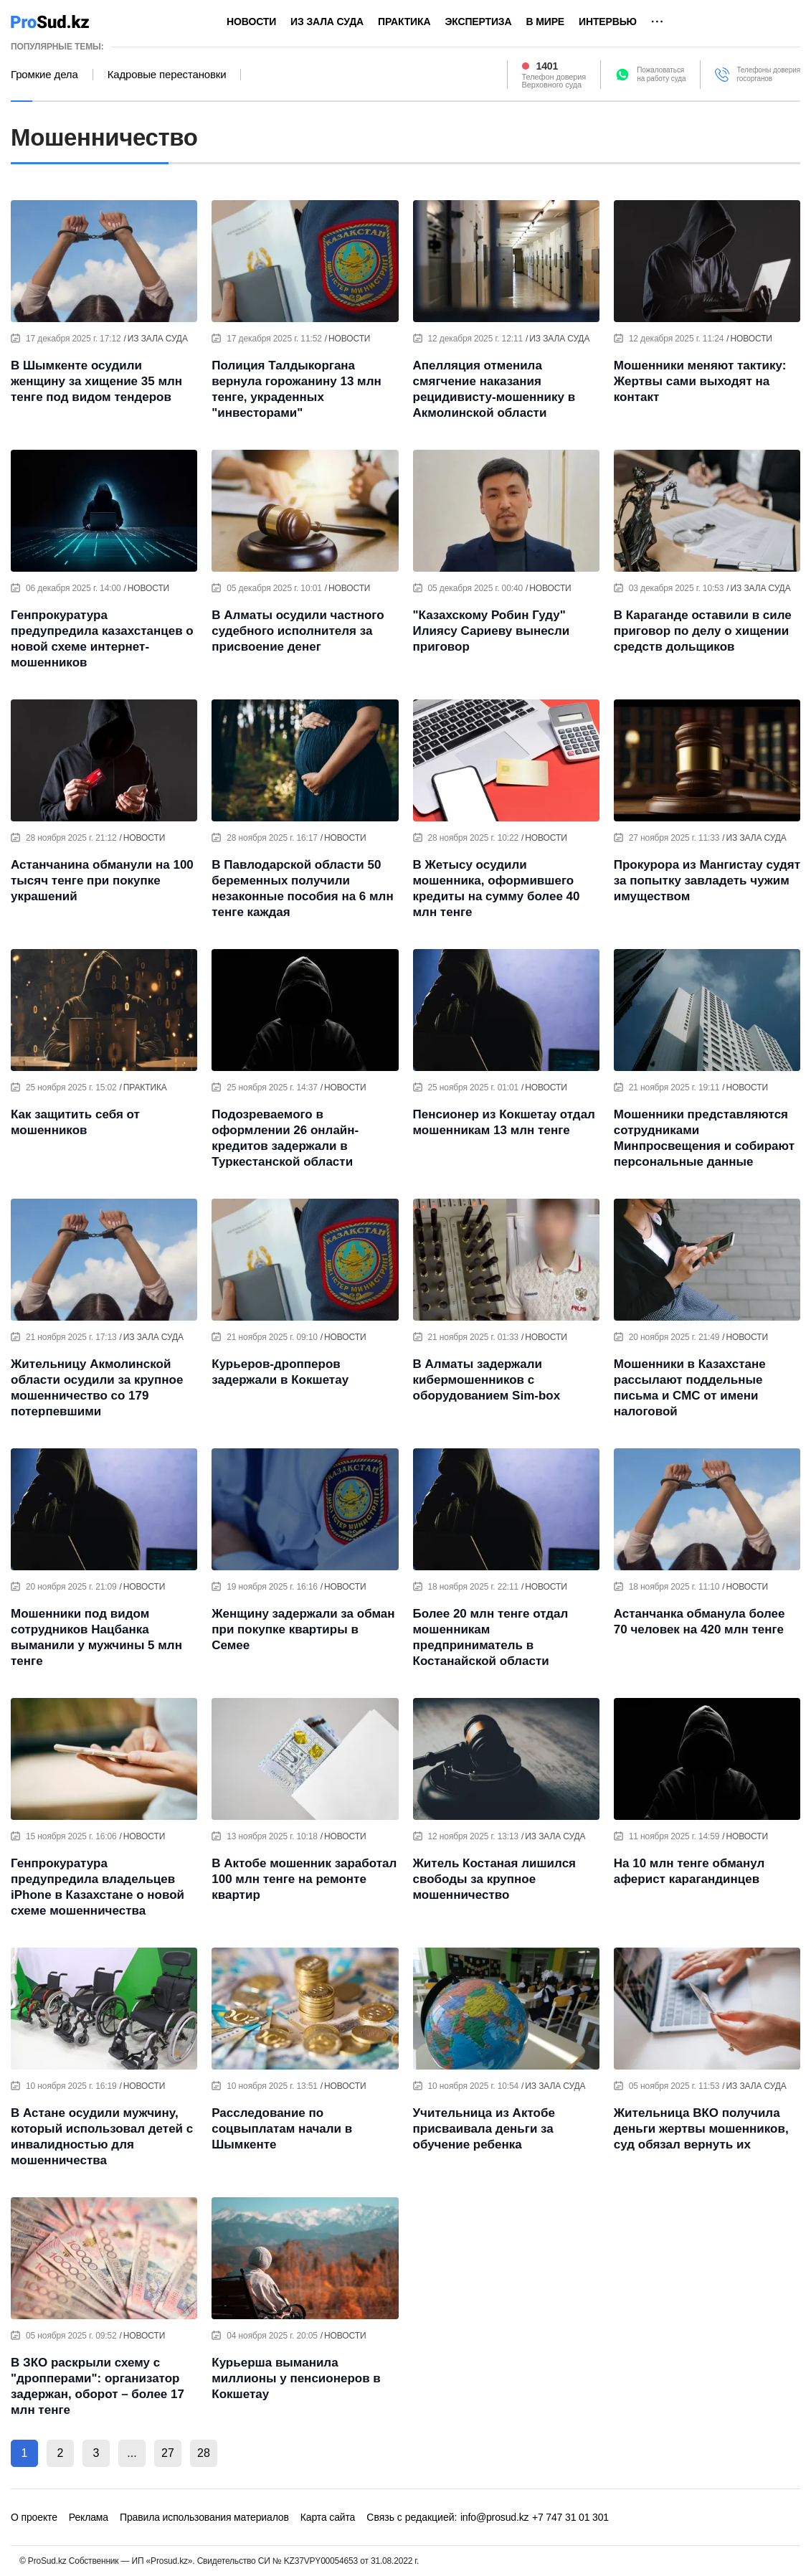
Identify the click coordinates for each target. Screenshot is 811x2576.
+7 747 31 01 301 (570, 2517)
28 (203, 2453)
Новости (251, 21)
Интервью (608, 21)
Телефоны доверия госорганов (768, 74)
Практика (404, 21)
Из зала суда (327, 21)
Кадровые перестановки (167, 74)
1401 (547, 66)
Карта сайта (327, 2517)
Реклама (88, 2517)
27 (167, 2453)
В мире (545, 21)
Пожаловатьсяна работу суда (661, 74)
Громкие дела (44, 74)
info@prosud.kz (494, 2517)
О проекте (34, 2517)
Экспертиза (478, 21)
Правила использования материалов (204, 2517)
